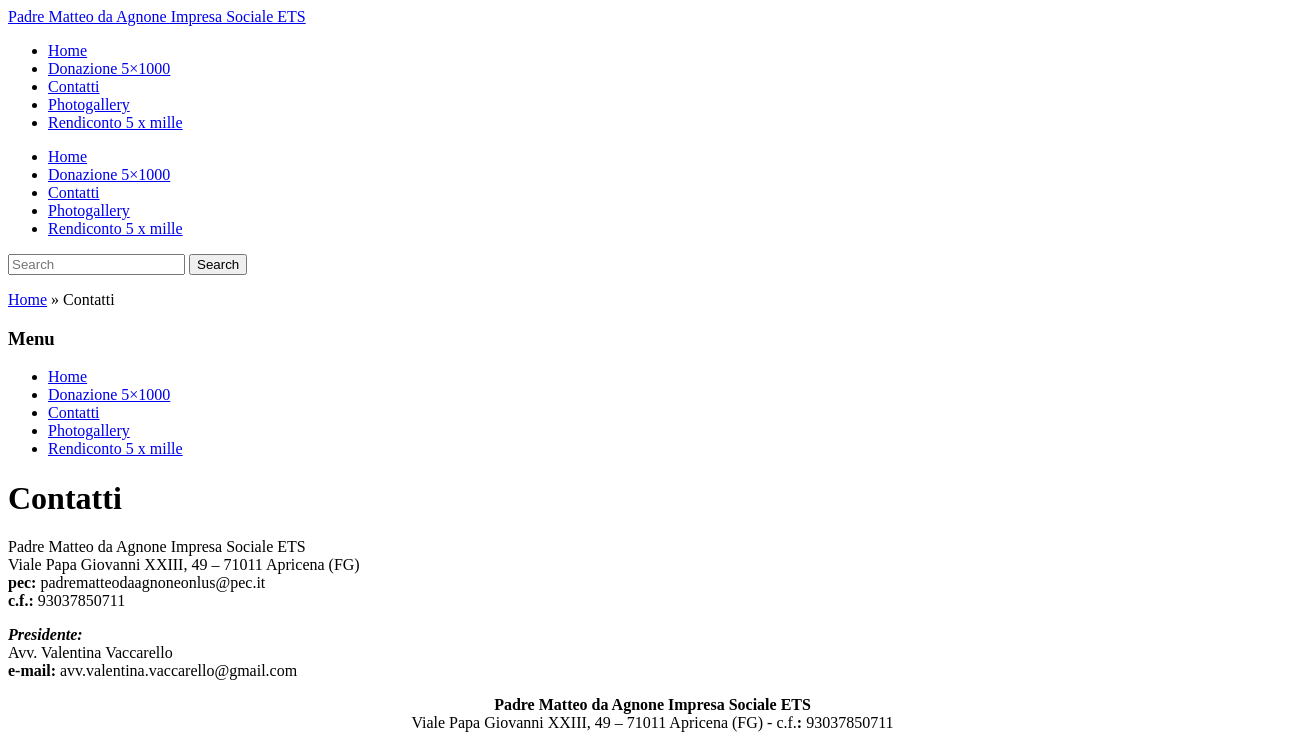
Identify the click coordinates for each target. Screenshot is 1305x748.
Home (67, 50)
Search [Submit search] (218, 264)
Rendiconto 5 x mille (115, 122)
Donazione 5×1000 (109, 68)
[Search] (96, 264)
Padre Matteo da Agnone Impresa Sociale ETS (157, 16)
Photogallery (89, 104)
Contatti (74, 86)
